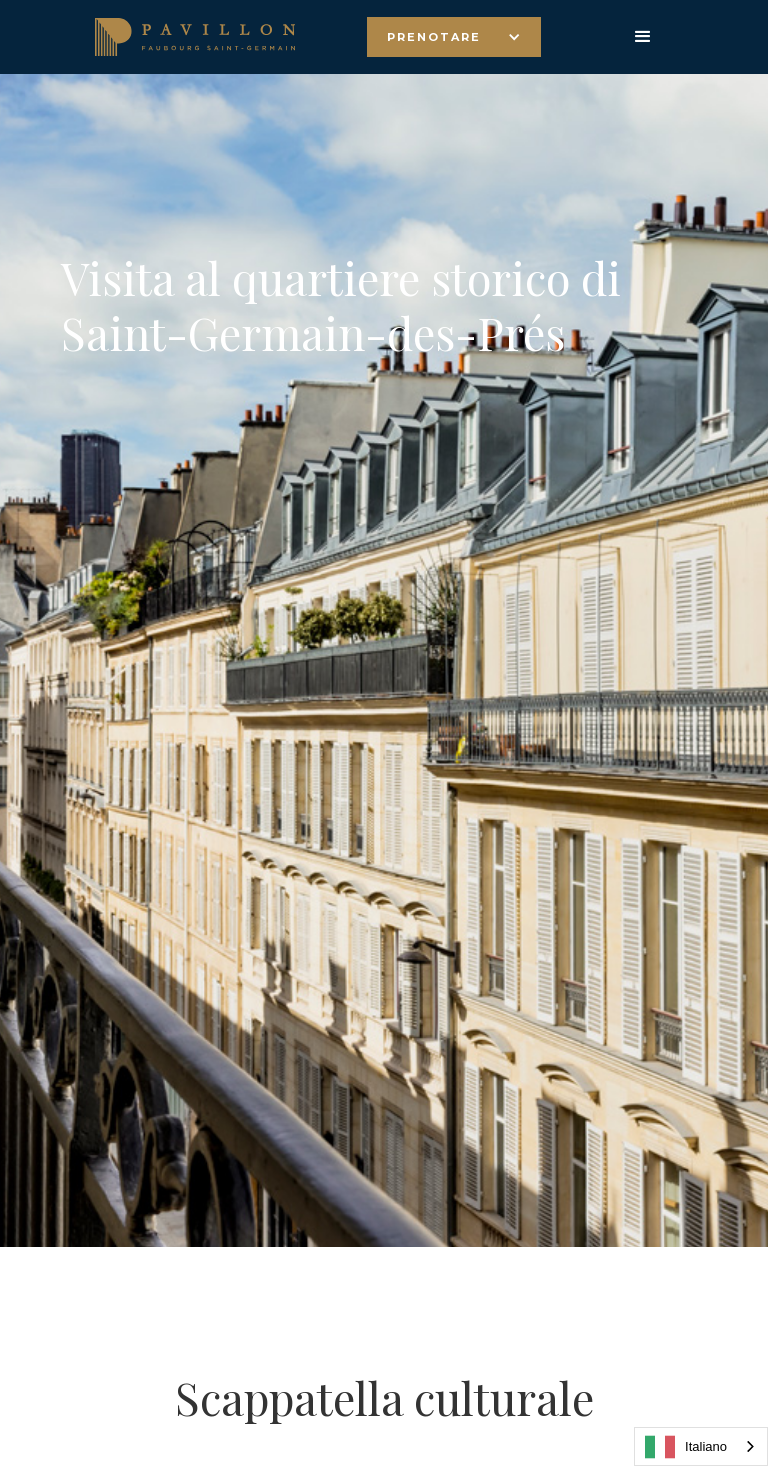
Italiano (686, 1447)
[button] (454, 37)
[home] (195, 37)
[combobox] (701, 1446)
